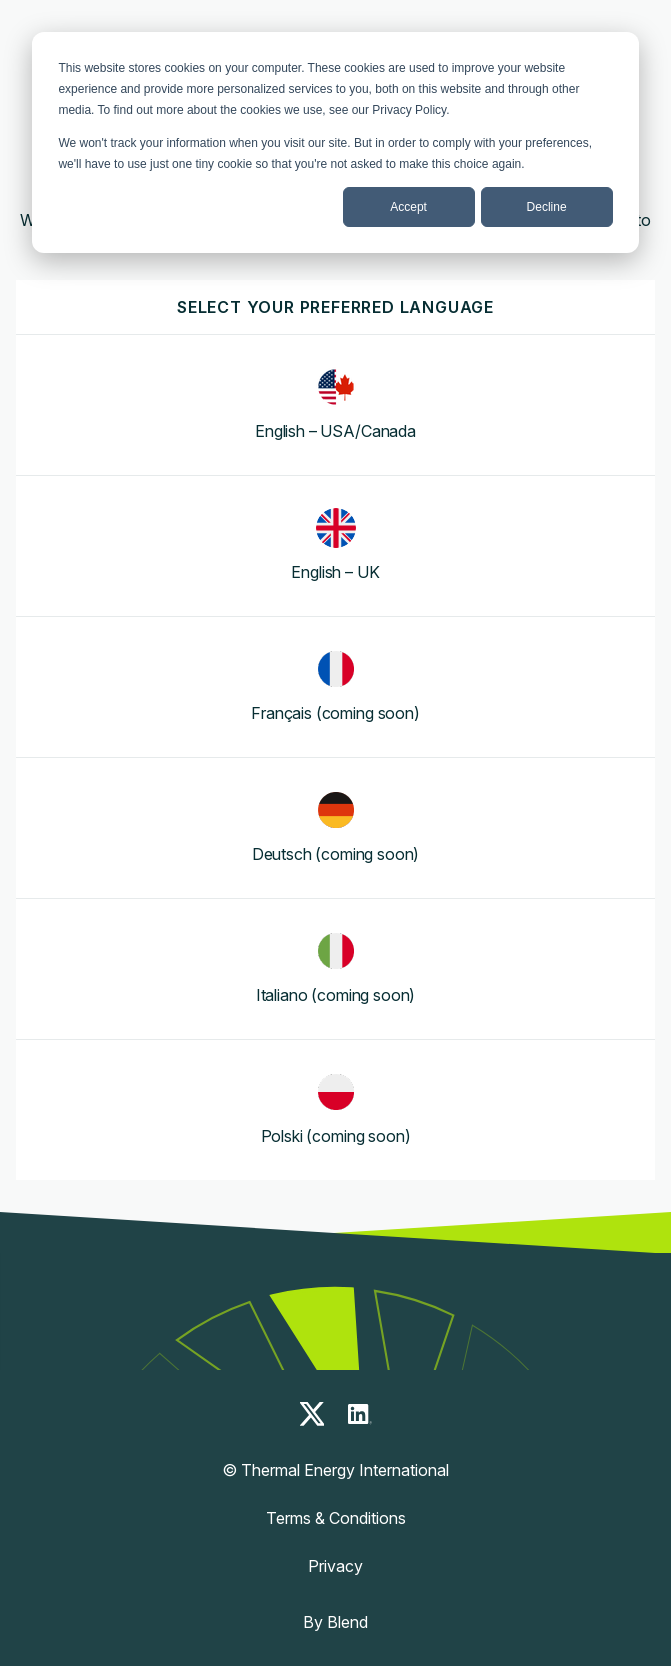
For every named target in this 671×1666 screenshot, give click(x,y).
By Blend (335, 1622)
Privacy (335, 1566)
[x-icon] (312, 1414)
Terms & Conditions (336, 1518)
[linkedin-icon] (360, 1414)
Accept (408, 207)
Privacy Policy (409, 110)
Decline (547, 207)
